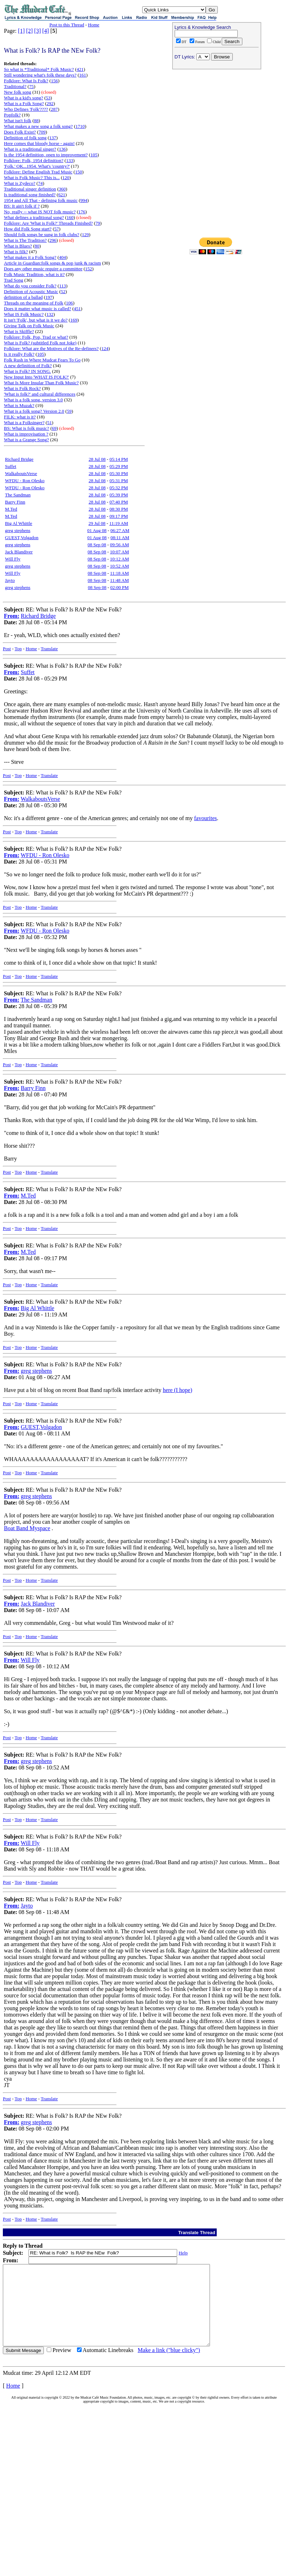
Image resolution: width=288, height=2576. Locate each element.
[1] (21, 31)
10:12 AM (119, 559)
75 (31, 86)
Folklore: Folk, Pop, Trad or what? (36, 337)
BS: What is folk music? (26, 428)
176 (82, 211)
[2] (29, 31)
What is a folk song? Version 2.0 (34, 411)
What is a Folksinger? (24, 422)
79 (98, 223)
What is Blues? (18, 246)
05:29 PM (118, 466)
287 (54, 109)
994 (83, 200)
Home (93, 24)
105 (94, 154)
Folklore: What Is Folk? (26, 80)
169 (73, 320)
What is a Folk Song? (24, 103)
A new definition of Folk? (28, 365)
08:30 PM (118, 509)
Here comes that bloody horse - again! (39, 143)
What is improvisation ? (26, 434)
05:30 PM (118, 473)
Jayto (10, 580)
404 (62, 257)
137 (52, 137)
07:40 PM (118, 502)
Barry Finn (15, 502)
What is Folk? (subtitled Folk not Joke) (40, 342)
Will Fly (12, 559)
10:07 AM (119, 551)
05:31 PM (118, 480)
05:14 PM (118, 459)
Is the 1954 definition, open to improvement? (46, 154)
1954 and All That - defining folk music (41, 200)
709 (42, 132)
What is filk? (16, 251)
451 (77, 308)
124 (104, 348)
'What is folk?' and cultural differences (39, 394)
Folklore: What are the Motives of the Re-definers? (51, 348)
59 (69, 411)
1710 (80, 126)
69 (54, 428)
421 (80, 69)
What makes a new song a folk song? (38, 126)
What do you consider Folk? (30, 285)
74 (40, 183)
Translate (49, 648)
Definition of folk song (25, 137)
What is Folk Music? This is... (32, 177)
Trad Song (13, 280)
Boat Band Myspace (27, 1528)
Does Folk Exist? (20, 132)
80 (37, 246)
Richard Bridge (19, 459)
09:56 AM (119, 544)
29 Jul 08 (97, 523)
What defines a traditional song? (34, 217)
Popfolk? (12, 115)
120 (66, 177)
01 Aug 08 (97, 530)
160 (70, 217)
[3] (37, 31)
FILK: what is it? (20, 416)
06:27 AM (119, 530)
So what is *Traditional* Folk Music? (39, 69)
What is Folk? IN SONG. (27, 371)
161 (82, 75)
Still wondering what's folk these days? (40, 75)
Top (18, 648)
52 (63, 291)
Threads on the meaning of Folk (33, 303)
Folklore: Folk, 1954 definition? (33, 160)
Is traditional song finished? (30, 194)
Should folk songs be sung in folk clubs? (41, 234)
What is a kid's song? (23, 97)
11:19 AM (118, 523)
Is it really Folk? (19, 354)
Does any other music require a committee (43, 268)
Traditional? (15, 86)
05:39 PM (118, 494)
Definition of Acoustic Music (31, 291)
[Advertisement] (167, 322)
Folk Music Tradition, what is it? (34, 274)
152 (88, 268)
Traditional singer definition (30, 189)
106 (69, 303)
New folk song (17, 92)
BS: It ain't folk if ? (22, 206)
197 (48, 297)
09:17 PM (118, 516)
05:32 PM (118, 487)
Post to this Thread (66, 24)
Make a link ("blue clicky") (169, 2366)
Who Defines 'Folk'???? (26, 109)
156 (54, 80)
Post (7, 648)
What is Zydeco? (19, 183)
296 (53, 240)
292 (50, 103)
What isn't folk (17, 120)
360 (62, 189)
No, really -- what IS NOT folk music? (40, 211)
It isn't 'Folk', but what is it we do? (36, 320)
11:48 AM (119, 580)
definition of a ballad (23, 297)
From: (11, 616)
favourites (205, 818)
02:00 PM (119, 587)
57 (56, 228)
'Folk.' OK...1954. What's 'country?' (37, 166)
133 (69, 160)
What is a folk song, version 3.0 (33, 399)
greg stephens (17, 530)
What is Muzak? (19, 405)
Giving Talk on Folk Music (29, 325)
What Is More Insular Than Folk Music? (41, 382)
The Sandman (18, 494)
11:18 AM (119, 573)
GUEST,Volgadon (21, 537)
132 (49, 314)
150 (78, 171)
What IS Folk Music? (24, 314)
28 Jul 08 (97, 459)
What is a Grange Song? (26, 439)
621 (61, 194)
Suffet (10, 466)
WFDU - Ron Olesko (25, 480)
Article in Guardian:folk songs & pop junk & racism (52, 263)
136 (62, 149)
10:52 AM (119, 566)
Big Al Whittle (18, 523)
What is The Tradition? (25, 240)
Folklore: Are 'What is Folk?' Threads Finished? (48, 223)
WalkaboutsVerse (21, 473)
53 (48, 97)
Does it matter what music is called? (37, 308)
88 (36, 120)
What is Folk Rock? (22, 388)
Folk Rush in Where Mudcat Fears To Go (42, 360)
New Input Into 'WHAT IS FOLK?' (36, 377)
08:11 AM (119, 537)
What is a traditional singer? (30, 149)
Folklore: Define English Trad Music (38, 171)
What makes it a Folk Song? (30, 257)
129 (85, 234)
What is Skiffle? (19, 331)
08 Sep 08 (97, 544)
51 (49, 422)
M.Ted (11, 509)
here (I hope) (177, 1390)
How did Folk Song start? (28, 228)
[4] (45, 31)
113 (62, 285)
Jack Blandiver (19, 551)
